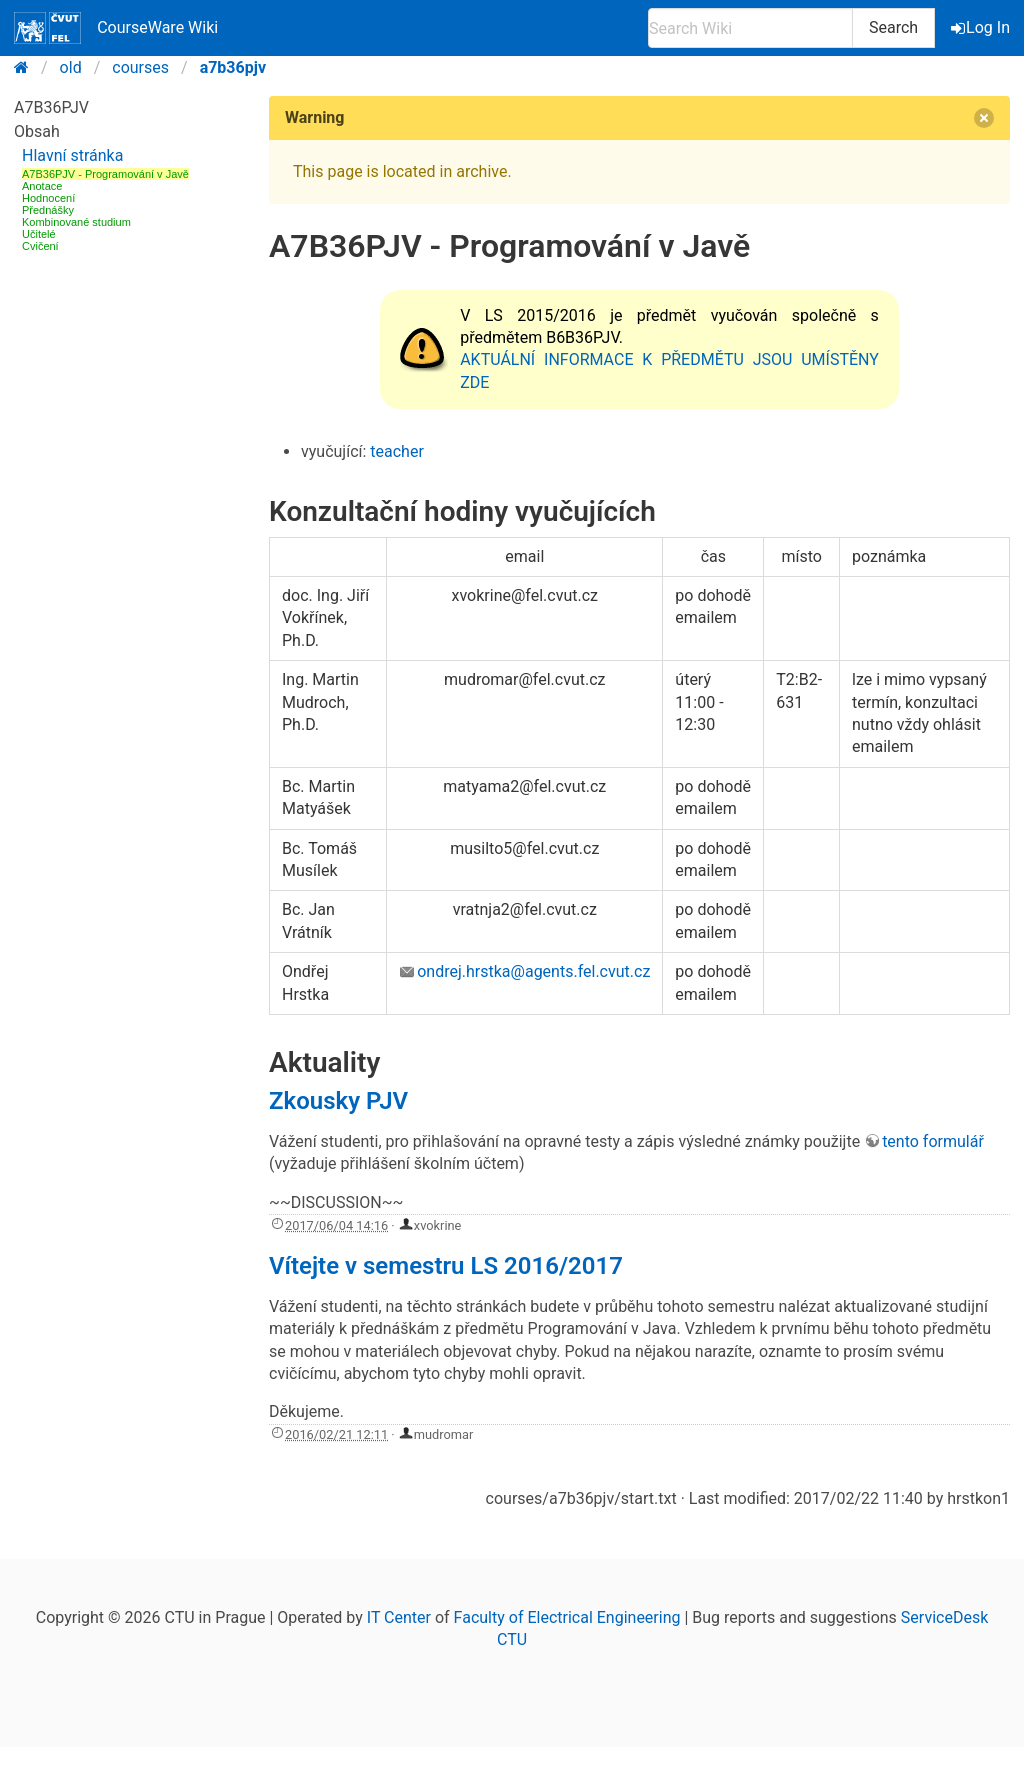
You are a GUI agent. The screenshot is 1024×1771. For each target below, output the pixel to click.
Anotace (42, 186)
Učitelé (39, 234)
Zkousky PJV (338, 1101)
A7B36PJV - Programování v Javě (105, 174)
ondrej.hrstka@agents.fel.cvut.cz (533, 971)
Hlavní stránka (72, 155)
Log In (982, 27)
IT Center (399, 1617)
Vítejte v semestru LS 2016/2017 (446, 1266)
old (71, 67)
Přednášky (48, 210)
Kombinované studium (76, 222)
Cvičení (40, 246)
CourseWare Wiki (116, 28)
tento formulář (933, 1141)
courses (140, 67)
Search (893, 27)
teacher (397, 451)
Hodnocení (48, 198)
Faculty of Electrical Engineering (567, 1617)
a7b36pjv (233, 67)
